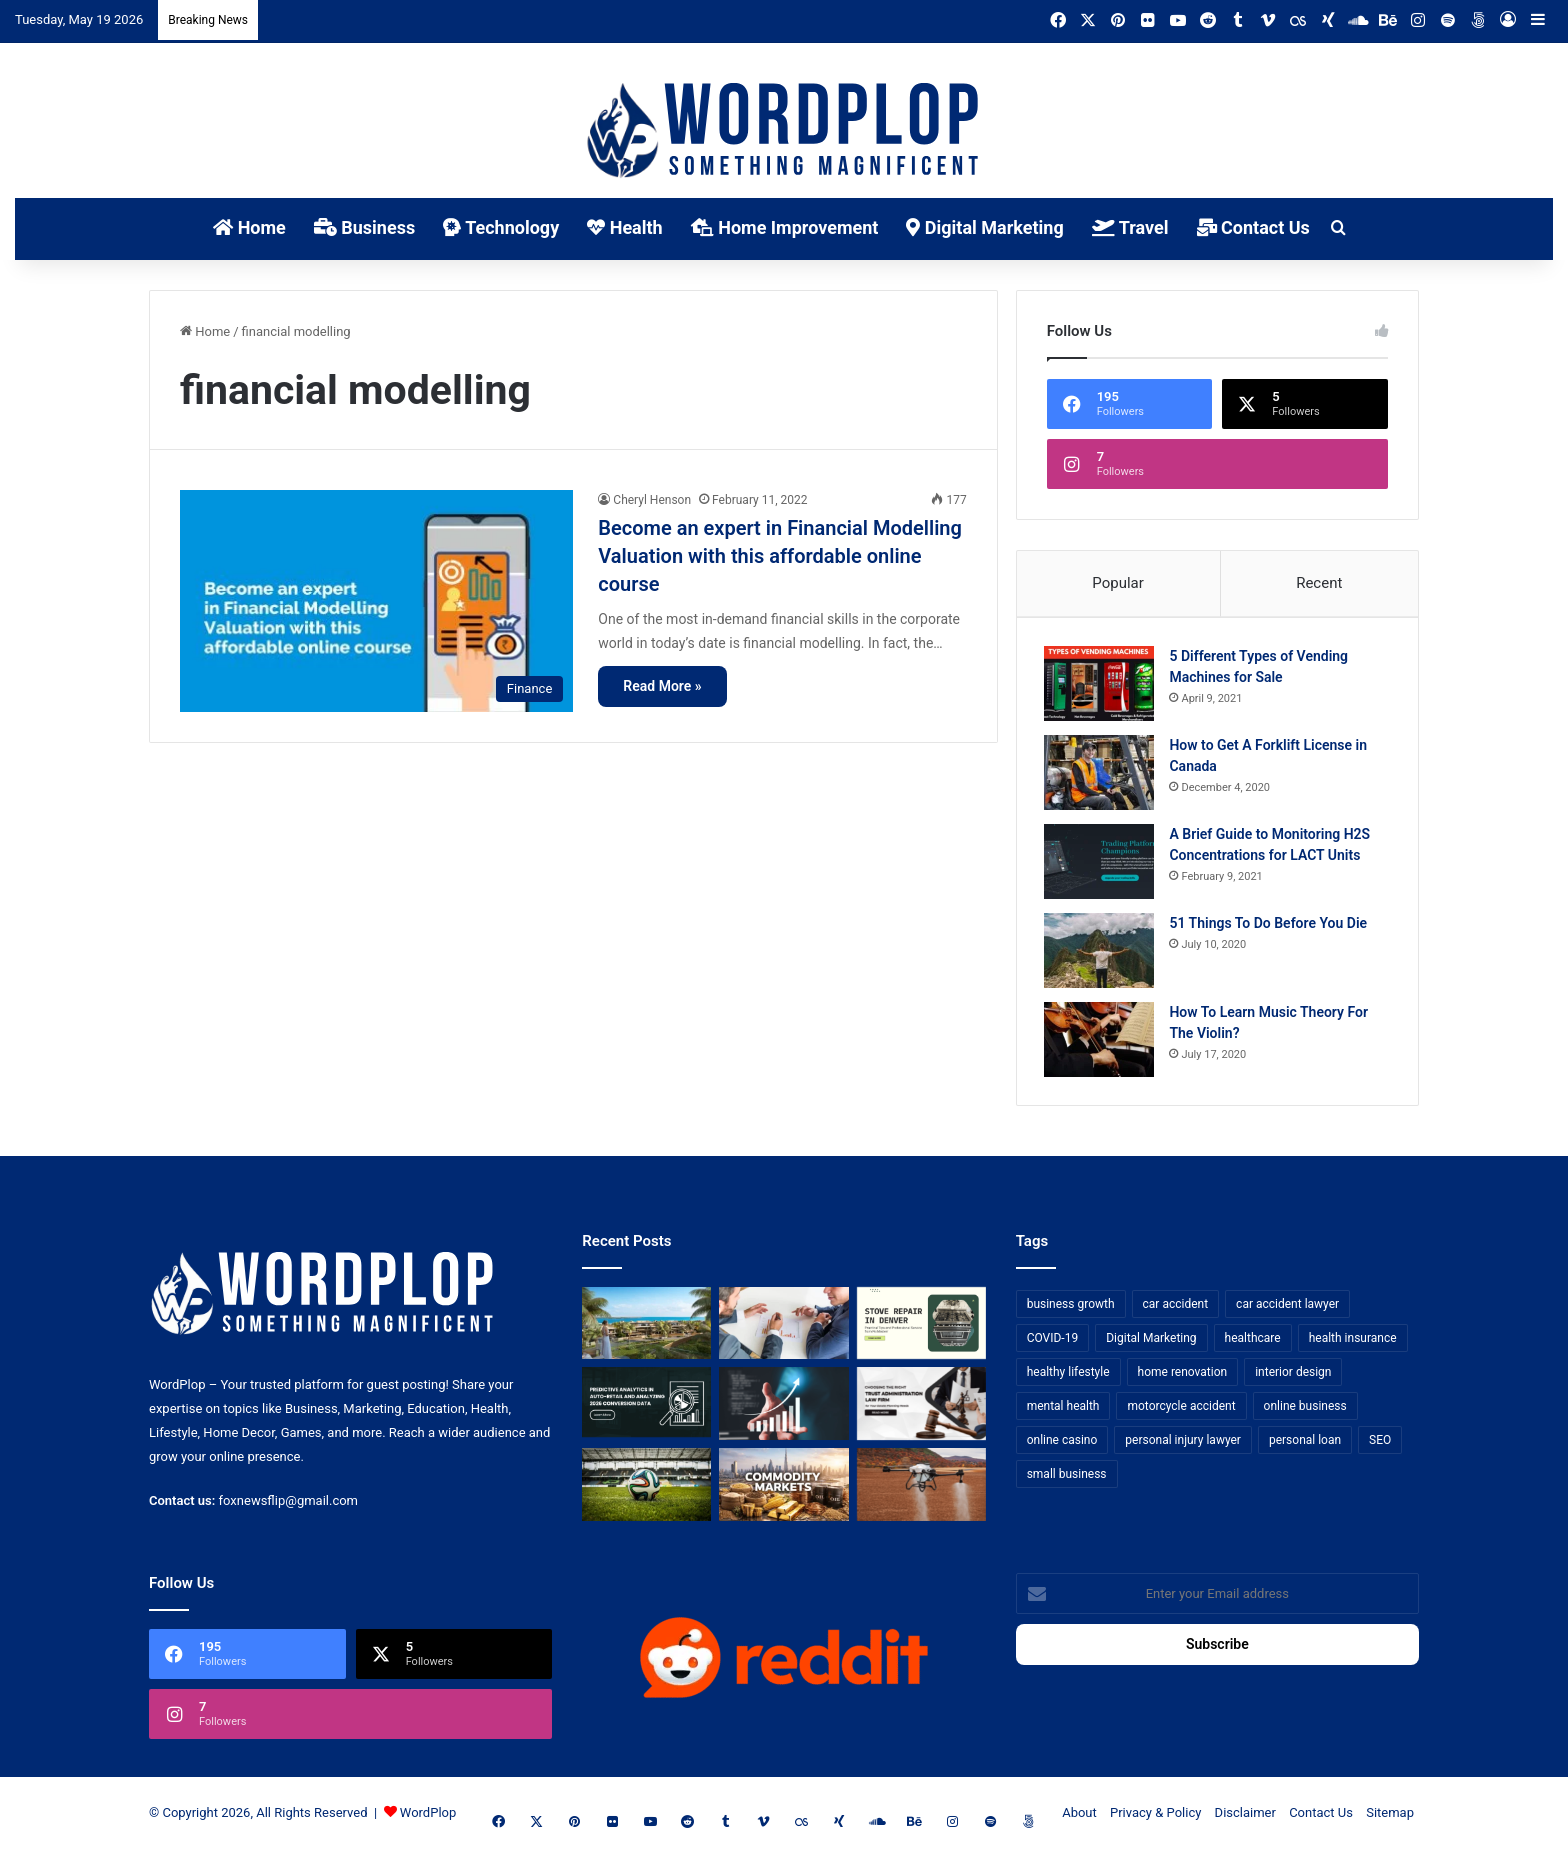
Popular (1118, 583)
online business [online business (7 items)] (1305, 1410)
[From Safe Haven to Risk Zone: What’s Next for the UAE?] (783, 1489)
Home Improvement (785, 227)
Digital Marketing (984, 227)
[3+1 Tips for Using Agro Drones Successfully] (921, 1489)
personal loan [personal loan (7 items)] (1305, 1444)
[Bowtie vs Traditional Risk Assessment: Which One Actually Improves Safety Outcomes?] (783, 1327)
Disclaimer (1245, 1817)
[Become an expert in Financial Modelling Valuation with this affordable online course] (376, 601)
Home (249, 227)
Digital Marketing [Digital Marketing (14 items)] (1151, 1342)
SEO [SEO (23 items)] (1380, 1444)
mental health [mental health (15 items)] (1063, 1410)
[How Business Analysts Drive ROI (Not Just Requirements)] (783, 1408)
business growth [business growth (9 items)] (1071, 1308)
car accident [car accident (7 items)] (1176, 1308)
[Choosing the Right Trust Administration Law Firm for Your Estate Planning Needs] (921, 1408)
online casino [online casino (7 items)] (1062, 1444)
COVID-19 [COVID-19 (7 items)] (1053, 1342)
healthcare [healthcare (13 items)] (1253, 1342)
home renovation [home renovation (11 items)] (1183, 1376)
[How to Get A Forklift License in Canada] (1102, 774)
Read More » (662, 686)
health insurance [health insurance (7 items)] (1353, 1342)
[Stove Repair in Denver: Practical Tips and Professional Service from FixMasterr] (921, 1327)
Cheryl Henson (652, 500)
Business (364, 227)
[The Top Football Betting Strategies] (646, 1489)
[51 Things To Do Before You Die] (1102, 952)
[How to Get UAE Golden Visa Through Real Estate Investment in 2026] (646, 1327)
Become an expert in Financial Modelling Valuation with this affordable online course (780, 556)
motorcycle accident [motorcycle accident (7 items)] (1181, 1410)
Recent (1319, 583)
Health (624, 227)
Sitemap (1390, 1817)
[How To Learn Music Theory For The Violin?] (1102, 1041)
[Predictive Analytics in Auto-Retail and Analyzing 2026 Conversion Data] (646, 1408)
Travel (1130, 227)
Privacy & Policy (1155, 1817)
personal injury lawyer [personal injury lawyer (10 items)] (1183, 1444)
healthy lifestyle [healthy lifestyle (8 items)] (1068, 1376)
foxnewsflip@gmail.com (288, 1505)
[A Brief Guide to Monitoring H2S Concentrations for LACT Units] (1102, 863)
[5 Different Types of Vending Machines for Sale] (1102, 685)
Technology (501, 227)
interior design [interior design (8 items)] (1293, 1376)
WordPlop (428, 1817)
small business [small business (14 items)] (1067, 1478)
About (1079, 1817)
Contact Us (1253, 227)
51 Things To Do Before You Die (1271, 925)
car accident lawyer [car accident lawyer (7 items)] (1287, 1308)
